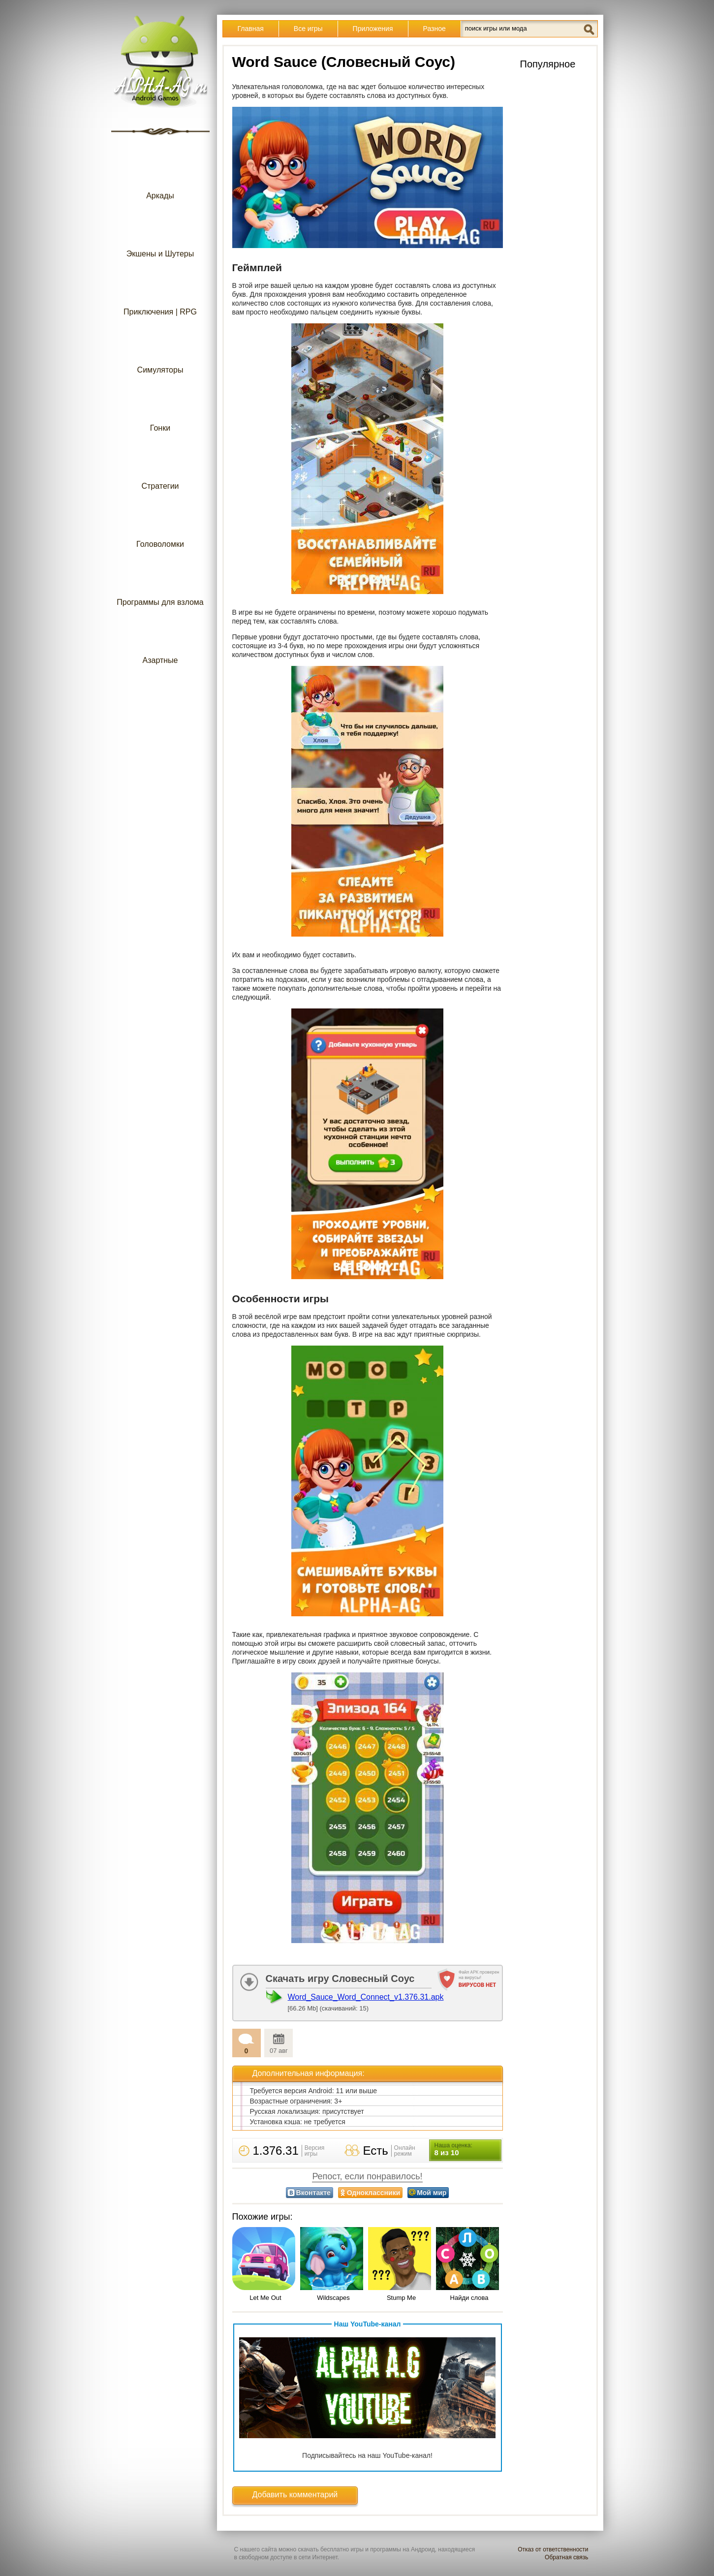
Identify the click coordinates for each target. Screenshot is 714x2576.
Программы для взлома (160, 582)
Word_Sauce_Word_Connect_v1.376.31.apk (366, 1997)
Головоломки (160, 524)
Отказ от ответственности (553, 2549)
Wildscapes (333, 2297)
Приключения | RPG (160, 292)
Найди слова (469, 2297)
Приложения (373, 28)
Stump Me (401, 2297)
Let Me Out (265, 2297)
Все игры (308, 28)
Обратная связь (566, 2557)
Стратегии (160, 466)
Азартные (160, 640)
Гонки (160, 408)
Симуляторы (160, 350)
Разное (434, 28)
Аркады (160, 176)
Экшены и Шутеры (160, 234)
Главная (251, 28)
